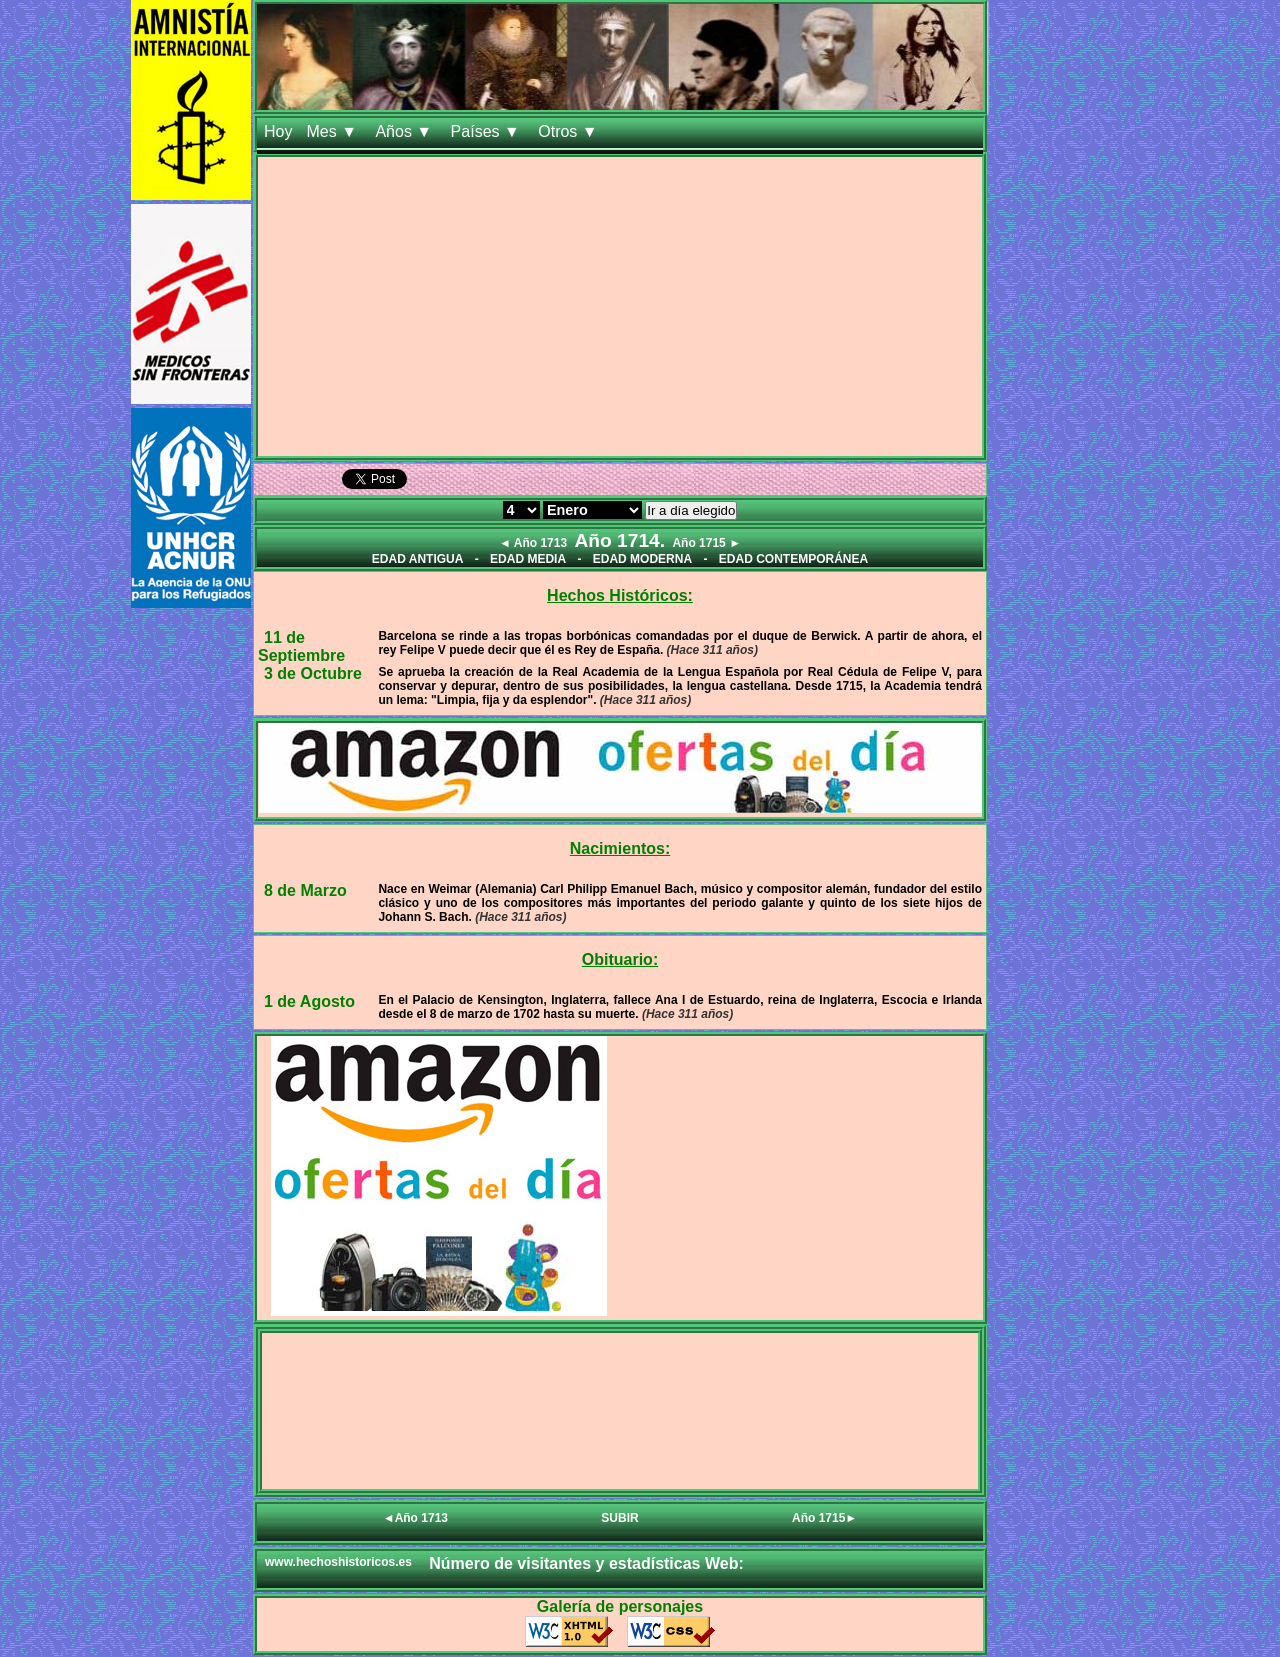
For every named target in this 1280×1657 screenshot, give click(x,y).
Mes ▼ (333, 131)
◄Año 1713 (415, 1518)
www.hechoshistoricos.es (338, 1562)
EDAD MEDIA (528, 559)
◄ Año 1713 (533, 543)
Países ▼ (488, 131)
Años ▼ (405, 131)
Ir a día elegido (691, 510)
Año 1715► (824, 1518)
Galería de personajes (620, 1606)
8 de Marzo (305, 890)
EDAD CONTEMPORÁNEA (793, 559)
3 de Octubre (313, 673)
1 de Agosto (309, 1001)
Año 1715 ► (706, 543)
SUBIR (619, 1518)
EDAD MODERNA (642, 559)
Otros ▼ (570, 131)
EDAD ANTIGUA (418, 559)
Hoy (278, 131)
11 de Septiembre (301, 646)
